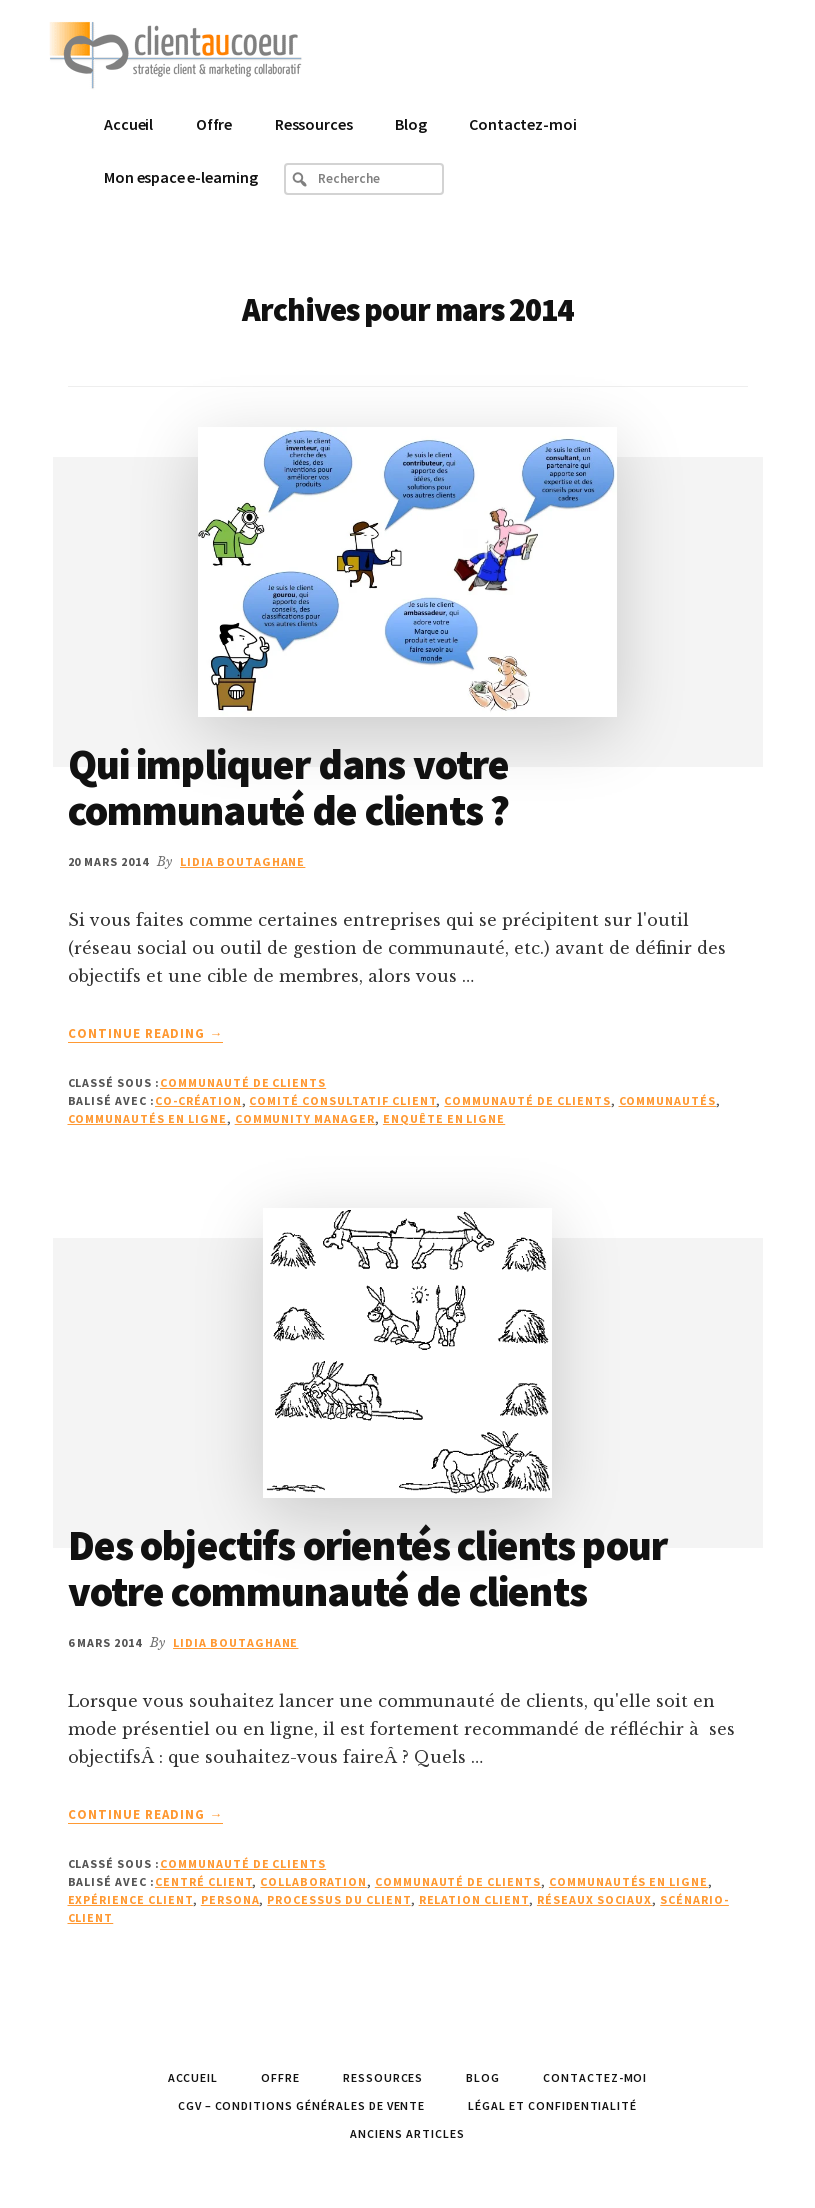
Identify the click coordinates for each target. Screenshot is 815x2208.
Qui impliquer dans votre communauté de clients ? (289, 787)
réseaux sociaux (594, 1899)
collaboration (313, 1881)
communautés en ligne (147, 1118)
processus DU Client (338, 1899)
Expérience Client (130, 1899)
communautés (668, 1100)
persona (230, 1899)
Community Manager (305, 1118)
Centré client (203, 1881)
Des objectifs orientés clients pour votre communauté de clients (368, 1568)
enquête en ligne (444, 1118)
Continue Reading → (146, 1034)
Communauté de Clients (243, 1082)
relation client (474, 1899)
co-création (198, 1100)
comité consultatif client (342, 1100)
